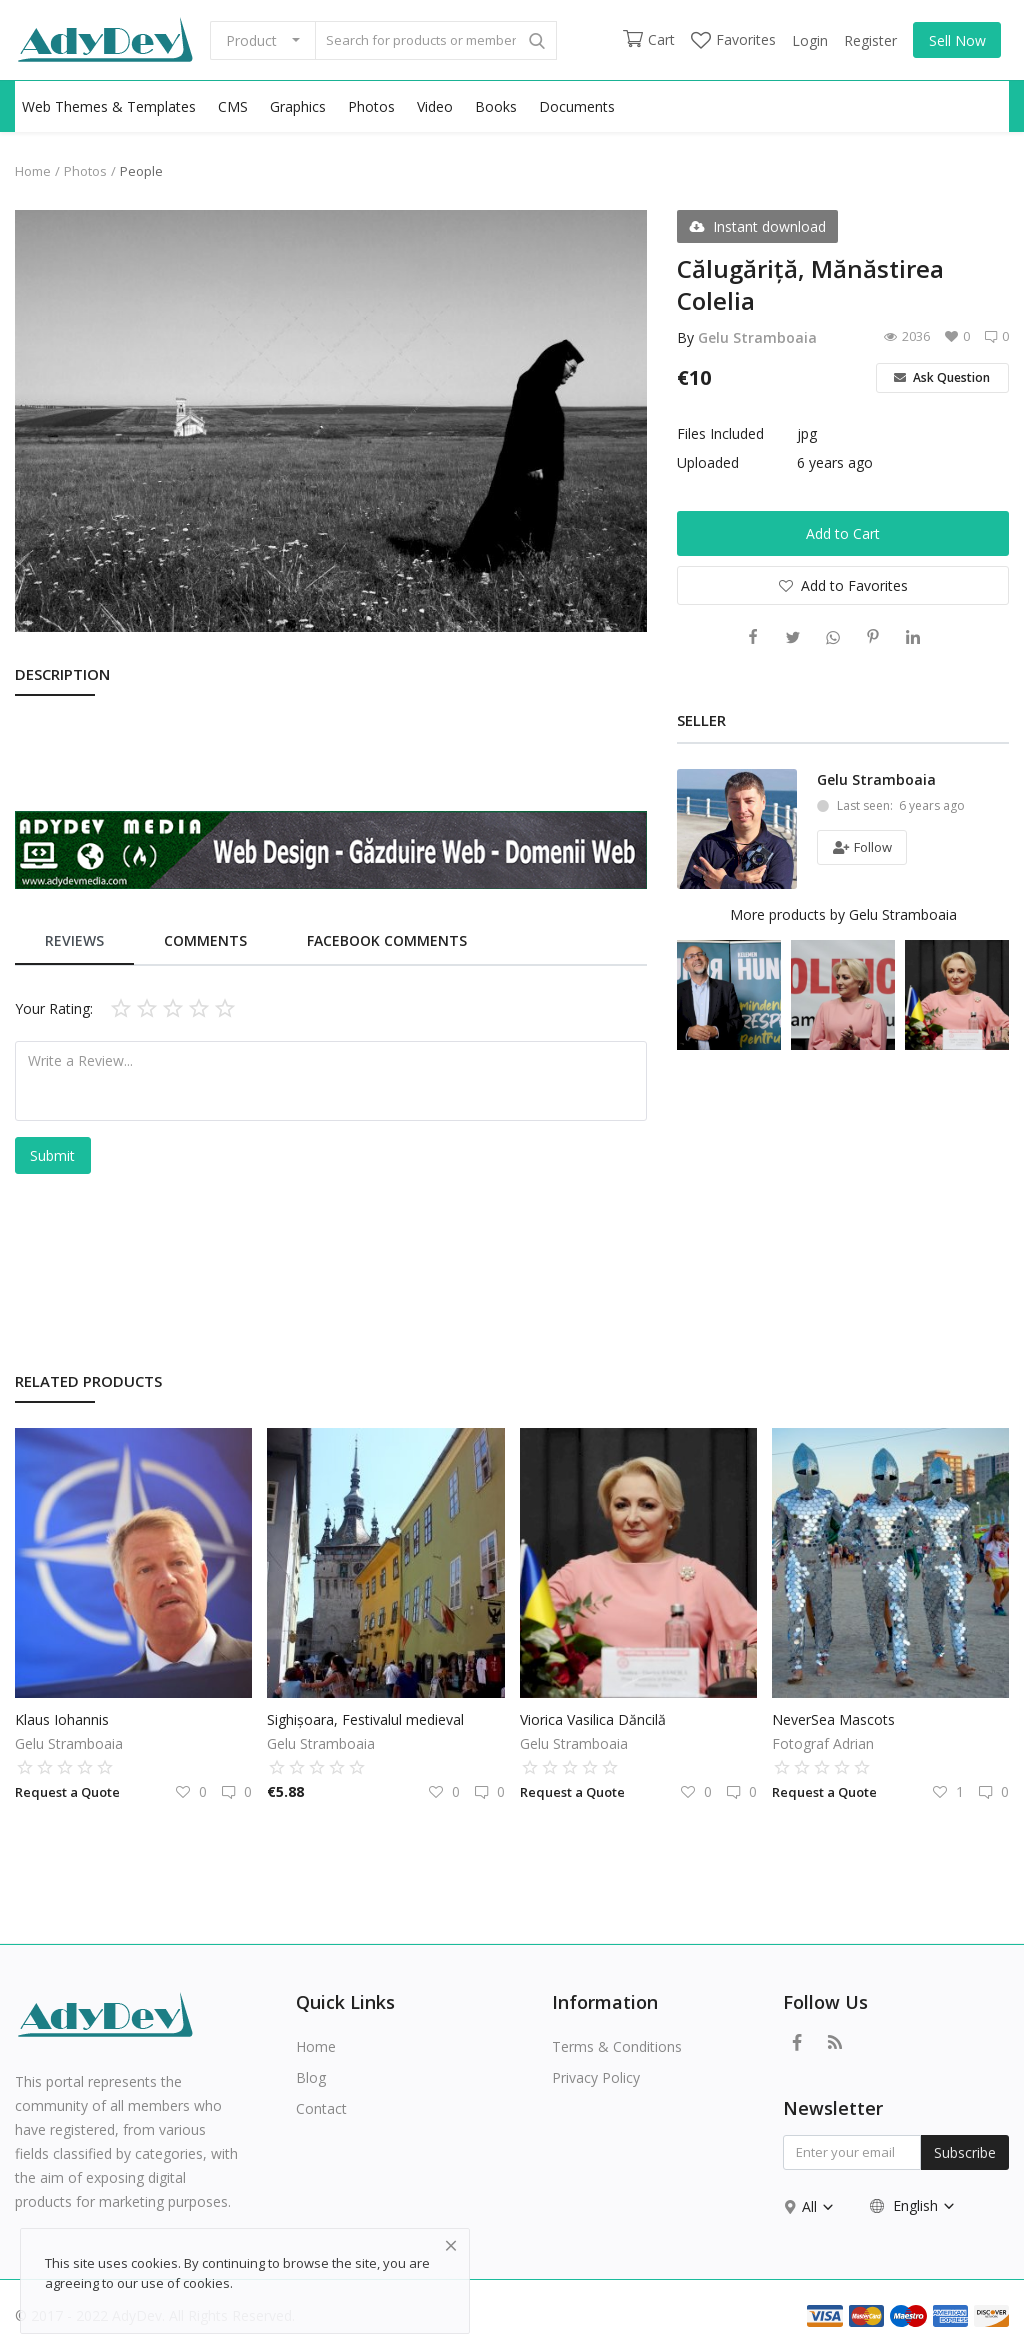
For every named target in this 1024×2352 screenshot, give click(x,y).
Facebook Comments (387, 940)
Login (810, 40)
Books (496, 106)
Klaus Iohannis (62, 1719)
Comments (205, 940)
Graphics (298, 106)
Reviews (74, 940)
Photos (371, 106)
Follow (862, 847)
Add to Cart (843, 533)
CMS (233, 106)
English (913, 2205)
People (141, 171)
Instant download (757, 226)
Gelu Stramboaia (757, 337)
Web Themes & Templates (109, 106)
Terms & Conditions (617, 2046)
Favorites (733, 39)
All (818, 2206)
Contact (321, 2108)
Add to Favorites (843, 585)
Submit (52, 1155)
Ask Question (942, 377)
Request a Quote (67, 1792)
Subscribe (965, 2152)
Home (33, 171)
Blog (311, 2077)
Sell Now (957, 40)
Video (435, 106)
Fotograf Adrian (823, 1743)
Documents (577, 106)
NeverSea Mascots (833, 1719)
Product (251, 40)
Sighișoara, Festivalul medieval (365, 1719)
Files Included (720, 433)
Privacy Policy (596, 2077)
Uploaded (708, 462)
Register (870, 40)
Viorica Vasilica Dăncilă (593, 1719)
